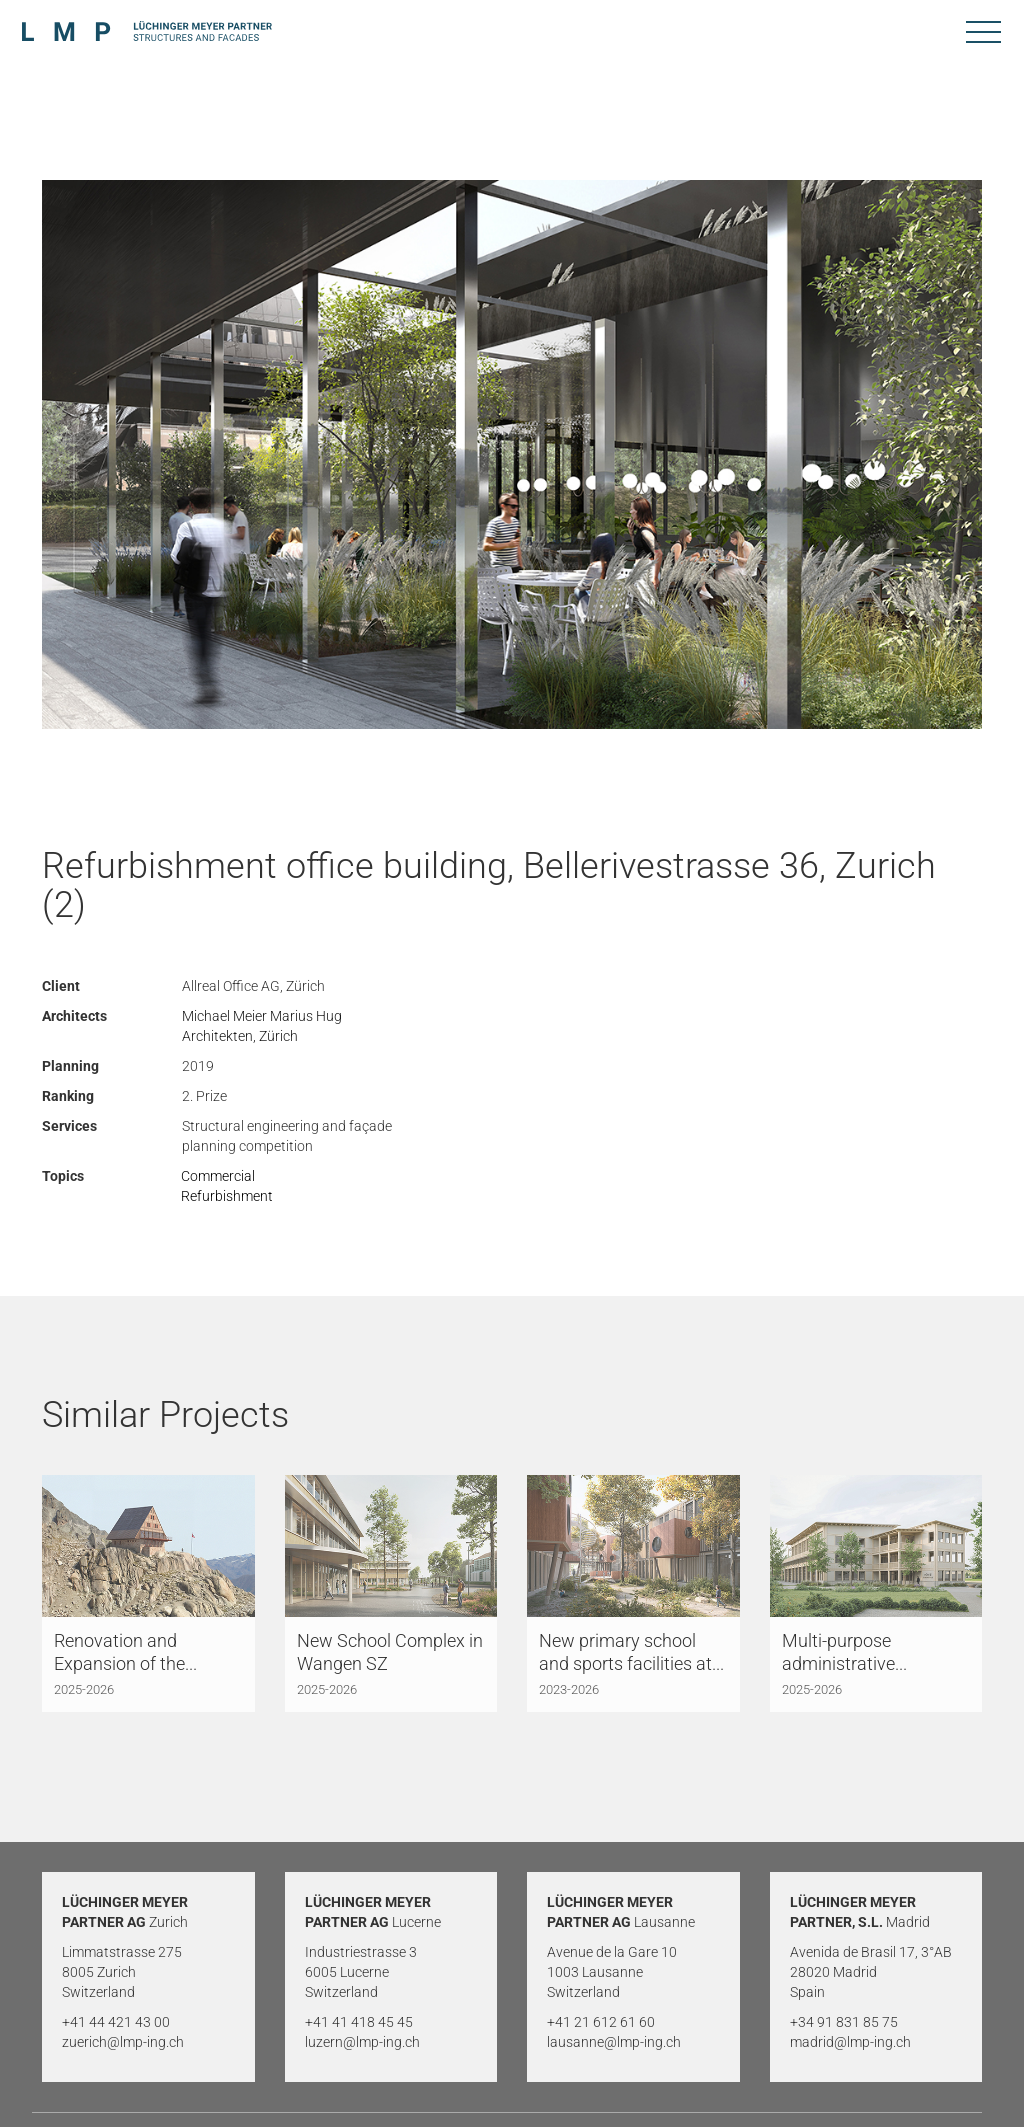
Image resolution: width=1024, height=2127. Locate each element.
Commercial (218, 1176)
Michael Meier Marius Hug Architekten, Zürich (262, 1026)
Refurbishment (227, 1196)
